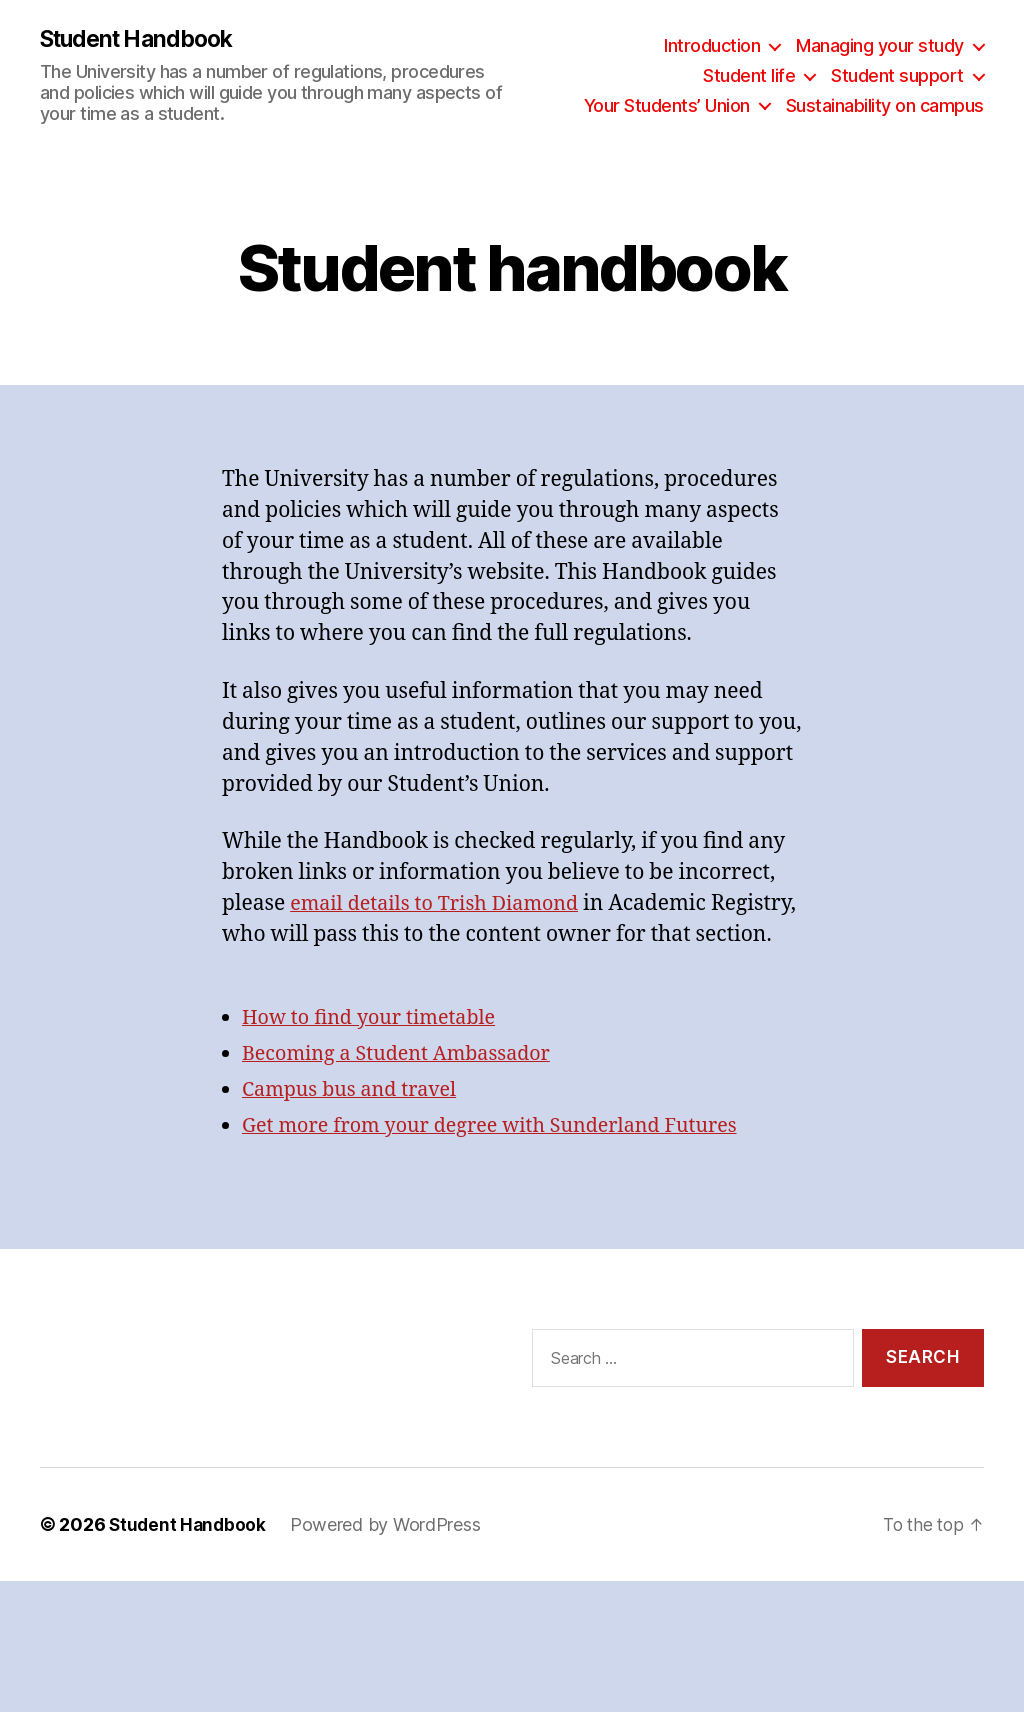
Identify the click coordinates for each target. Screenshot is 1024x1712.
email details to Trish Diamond (443, 904)
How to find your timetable (376, 1050)
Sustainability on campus (885, 105)
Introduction (712, 46)
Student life (749, 76)
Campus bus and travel (356, 1122)
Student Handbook (143, 40)
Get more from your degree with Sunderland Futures (505, 1158)
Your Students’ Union (667, 105)
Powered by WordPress (389, 1556)
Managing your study (880, 46)
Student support (897, 76)
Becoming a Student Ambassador (406, 1086)
